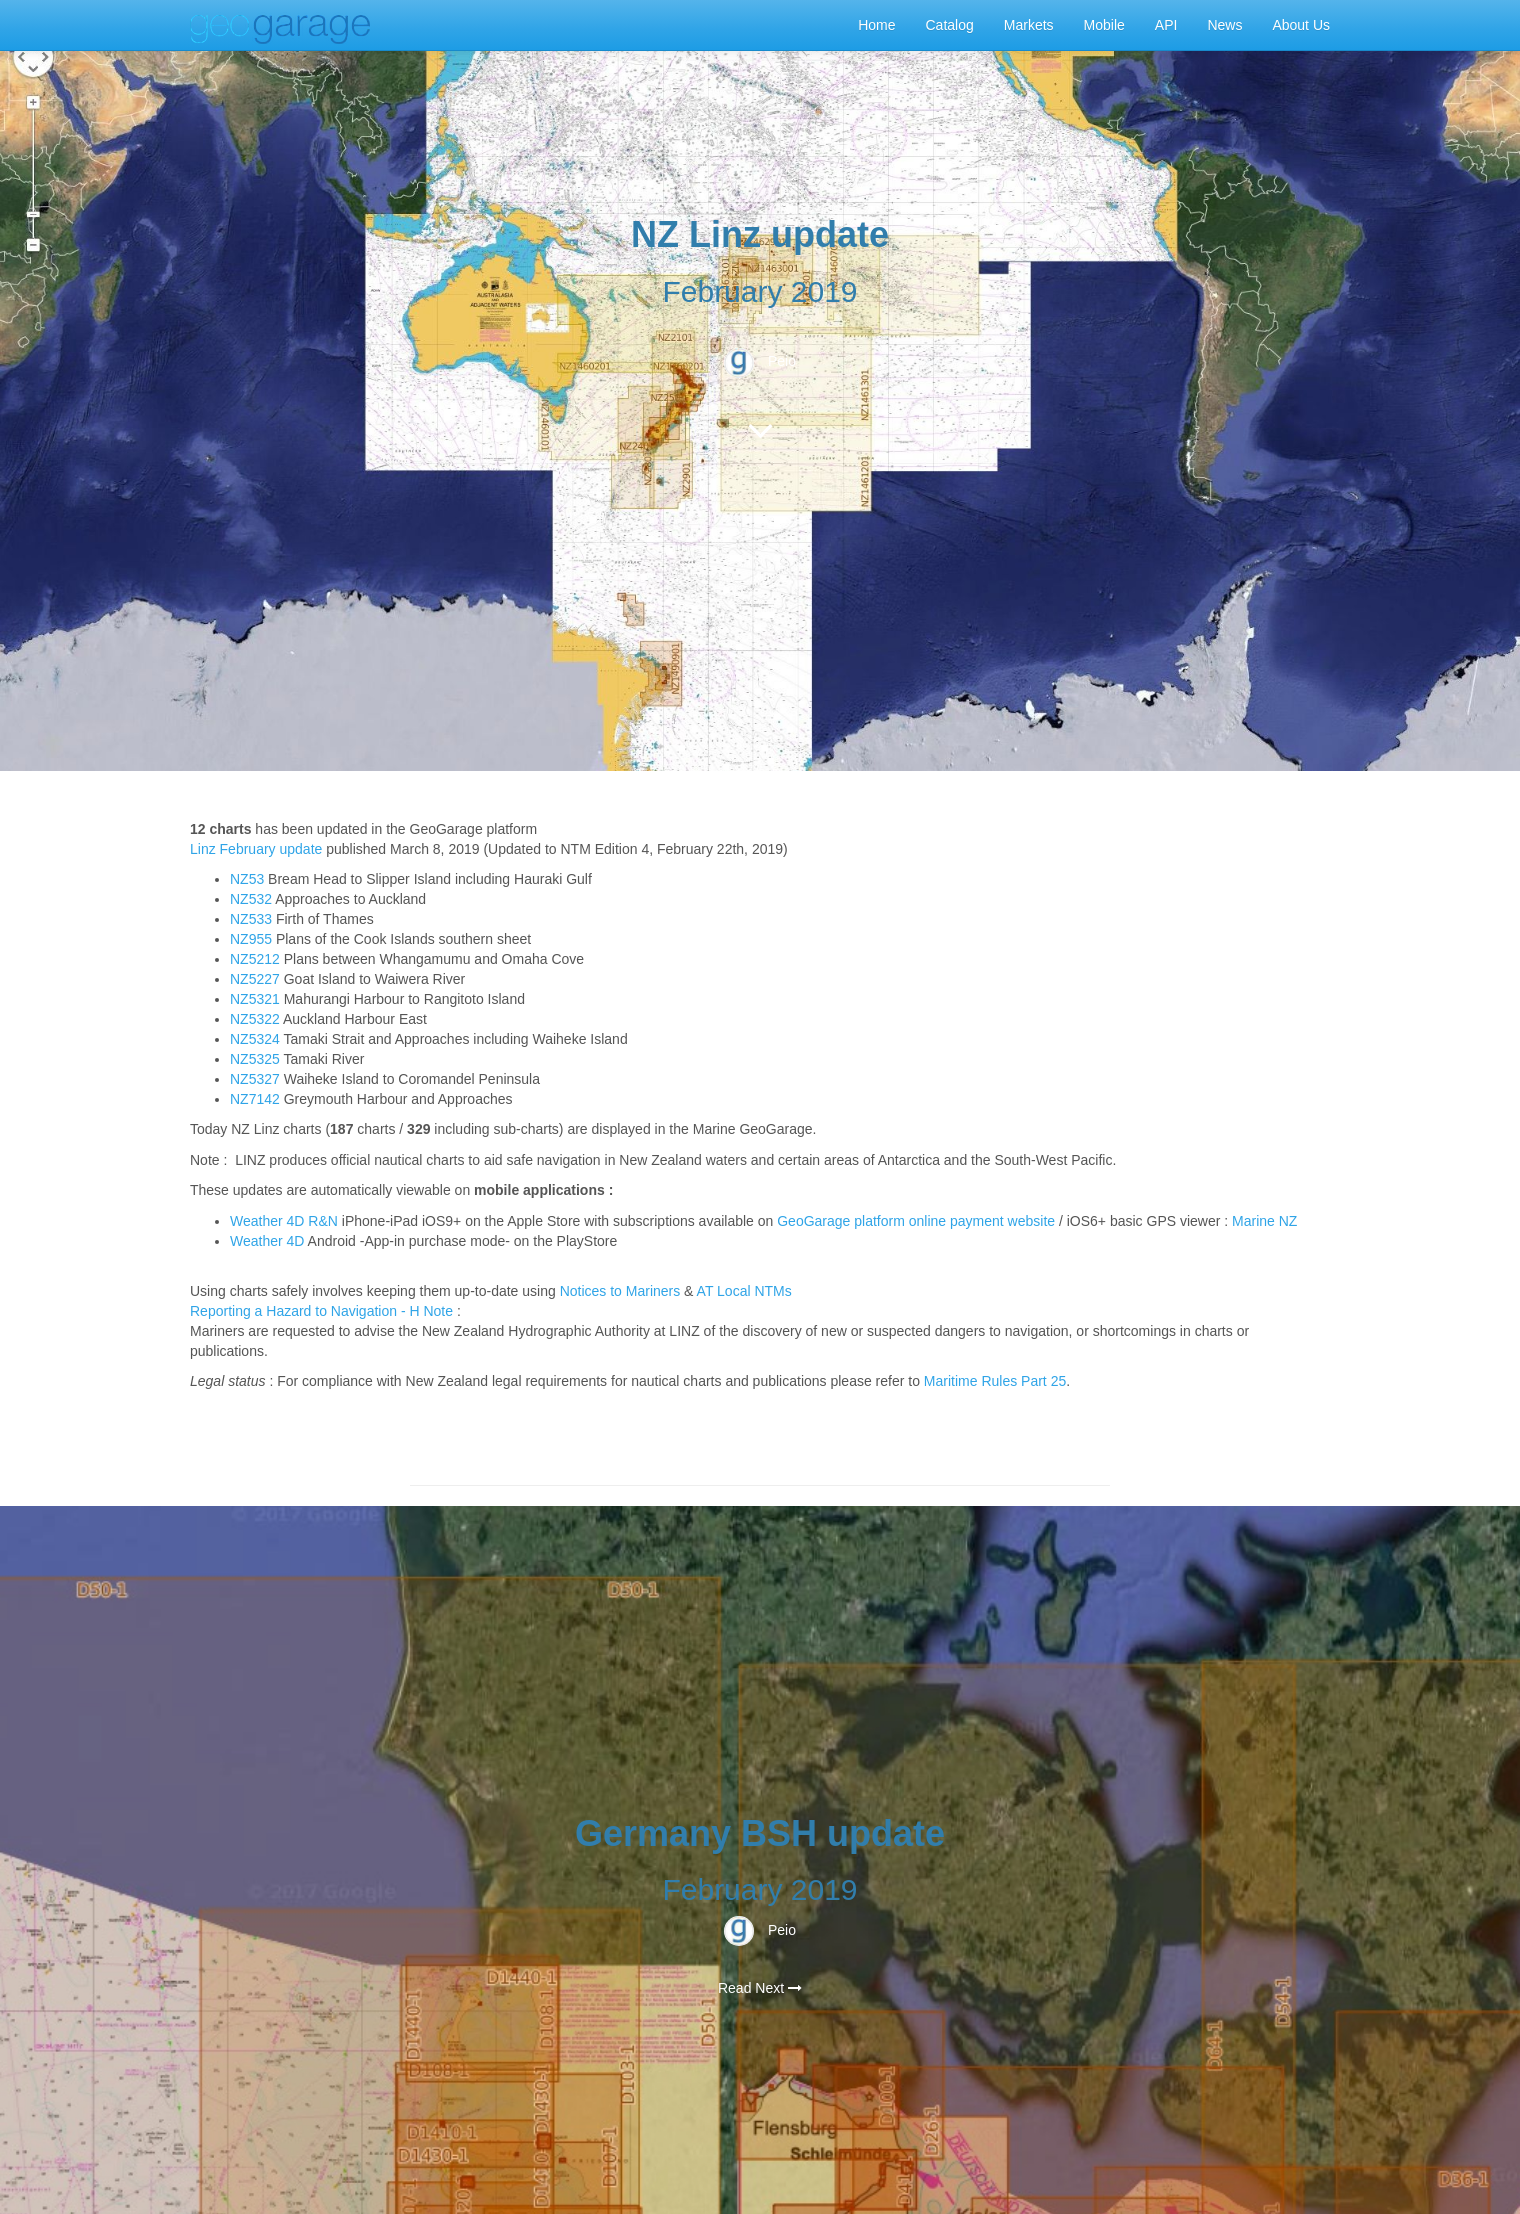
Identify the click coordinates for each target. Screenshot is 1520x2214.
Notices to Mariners (620, 1291)
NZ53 (247, 879)
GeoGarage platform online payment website (916, 1221)
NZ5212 (255, 959)
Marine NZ (1264, 1221)
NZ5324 (255, 1039)
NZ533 (251, 919)
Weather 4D (267, 1241)
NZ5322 (255, 1019)
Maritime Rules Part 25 (995, 1381)
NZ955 (251, 939)
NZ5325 (255, 1059)
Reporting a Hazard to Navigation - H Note (321, 1311)
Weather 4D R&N (284, 1221)
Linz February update (256, 849)
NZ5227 (255, 979)
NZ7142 (255, 1099)
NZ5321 (255, 999)
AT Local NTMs (744, 1291)
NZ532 (251, 899)
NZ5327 (255, 1079)
